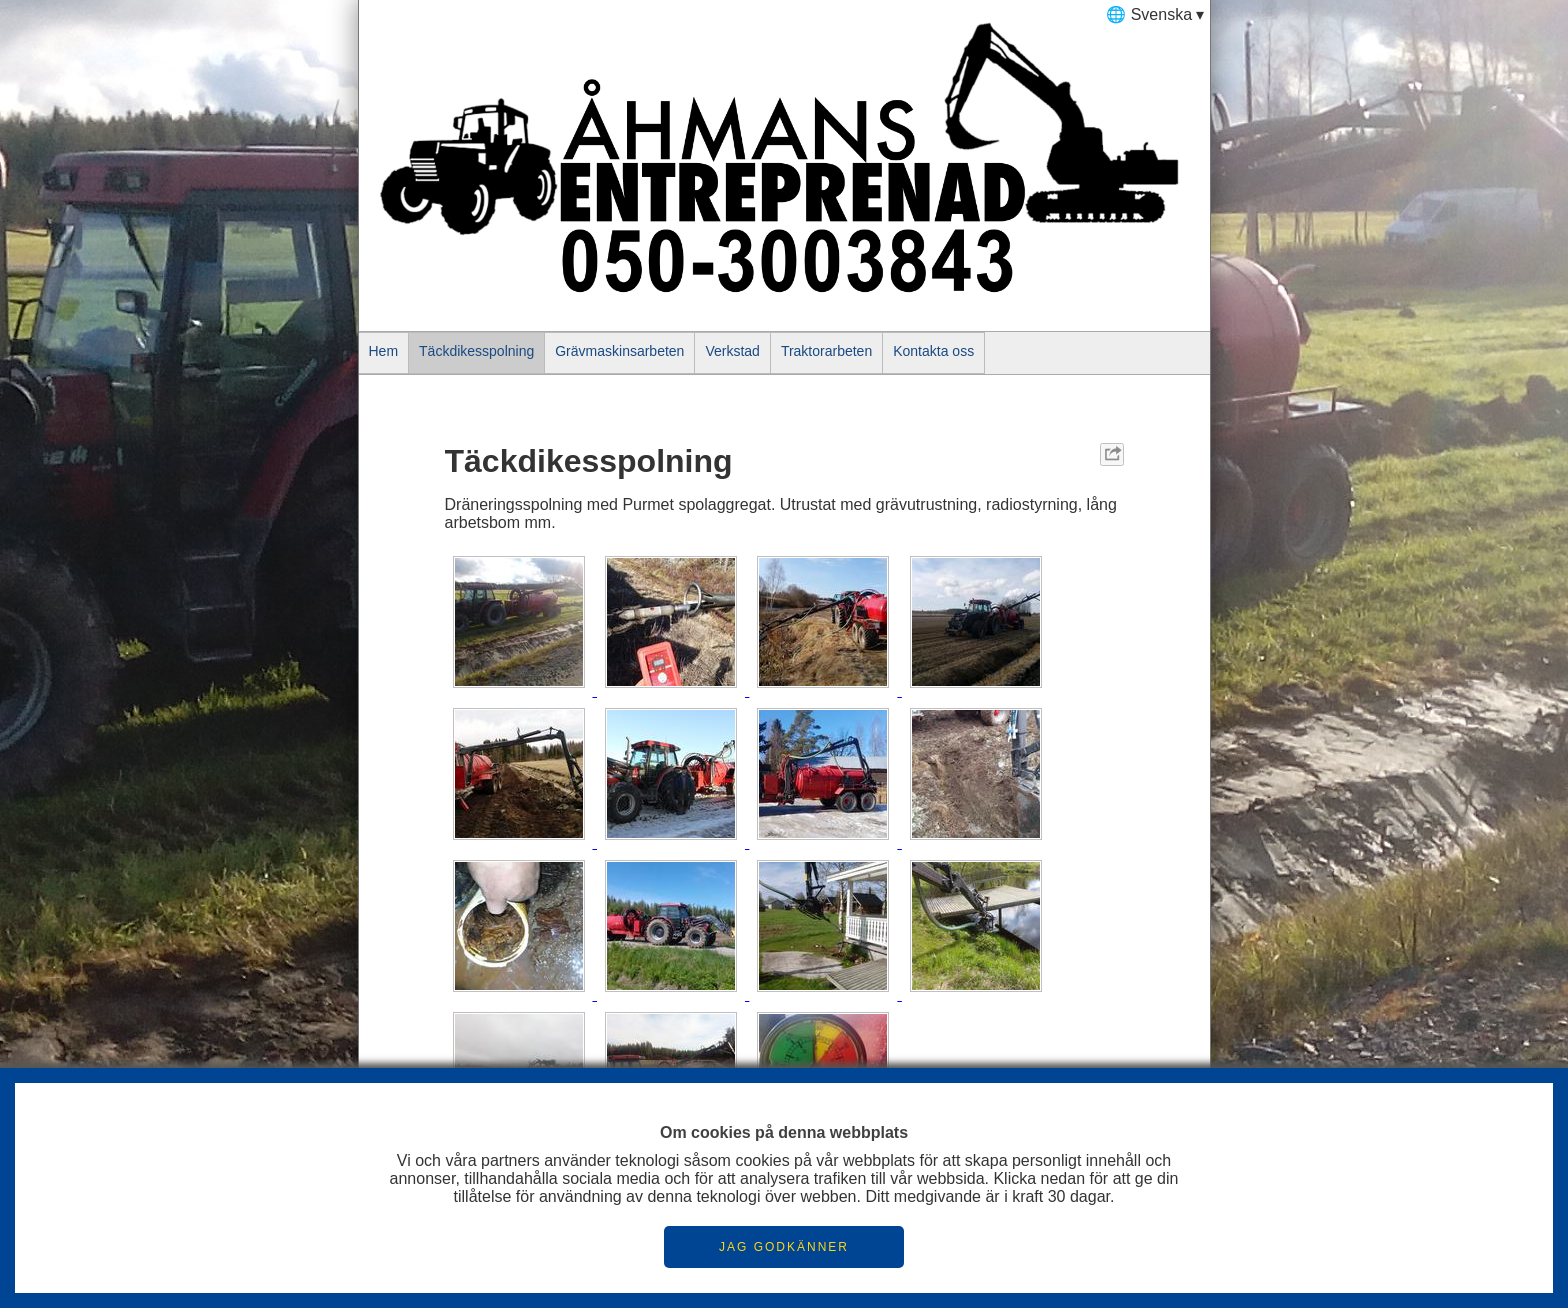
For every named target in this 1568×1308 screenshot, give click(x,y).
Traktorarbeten (826, 351)
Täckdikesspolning (476, 351)
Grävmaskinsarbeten (619, 351)
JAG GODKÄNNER (784, 1247)
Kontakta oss (933, 351)
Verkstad (732, 351)
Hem (384, 351)
